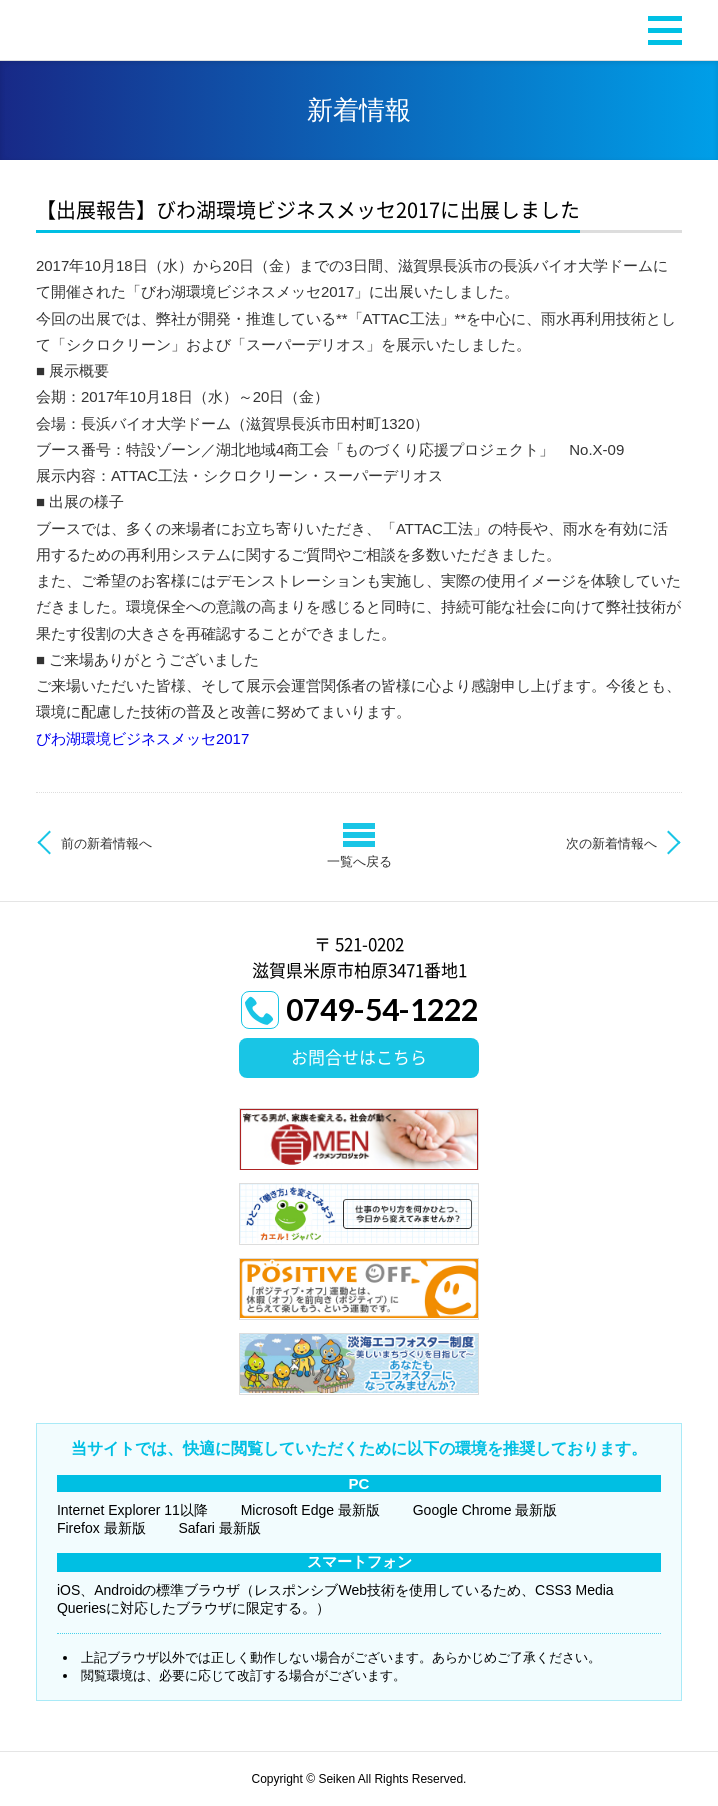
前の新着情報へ (106, 843)
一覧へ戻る (359, 861)
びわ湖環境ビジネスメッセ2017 (142, 738)
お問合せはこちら (359, 1057)
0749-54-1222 (382, 1009)
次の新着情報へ (611, 843)
